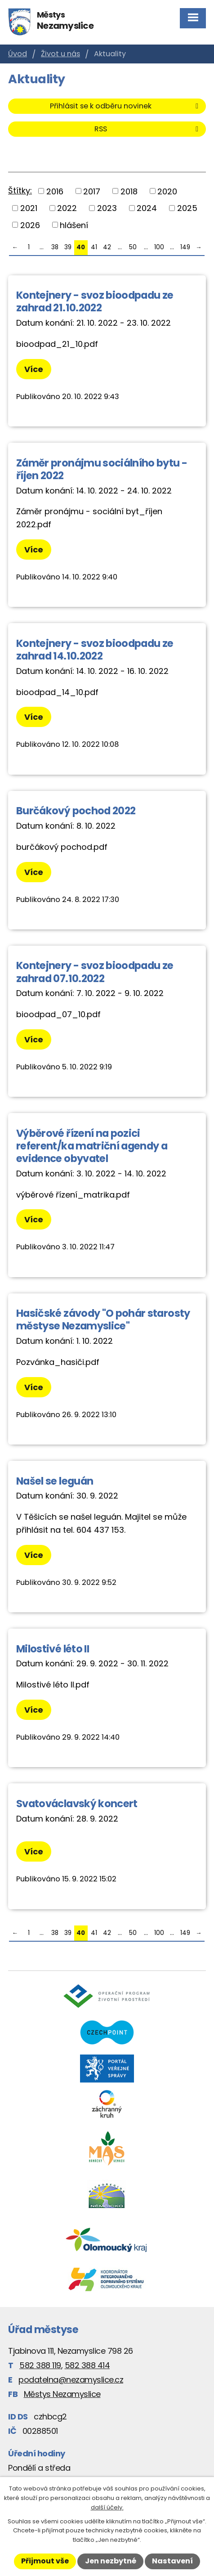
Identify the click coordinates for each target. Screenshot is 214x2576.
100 (159, 247)
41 (94, 247)
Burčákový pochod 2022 (75, 810)
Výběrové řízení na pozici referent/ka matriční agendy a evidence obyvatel (91, 1146)
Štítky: (20, 190)
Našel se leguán (54, 1481)
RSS (147, 129)
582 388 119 (40, 2365)
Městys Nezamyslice (62, 2394)
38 (54, 247)
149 (185, 247)
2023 (107, 208)
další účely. (107, 2507)
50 (133, 247)
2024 (147, 208)
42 (107, 247)
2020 (167, 191)
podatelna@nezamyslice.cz (70, 2379)
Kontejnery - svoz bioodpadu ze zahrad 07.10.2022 (95, 971)
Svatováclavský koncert (77, 1803)
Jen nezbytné (110, 2561)
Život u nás (60, 54)
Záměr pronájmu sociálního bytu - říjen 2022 (101, 469)
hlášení (74, 224)
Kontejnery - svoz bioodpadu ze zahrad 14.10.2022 (95, 649)
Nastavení (172, 2561)
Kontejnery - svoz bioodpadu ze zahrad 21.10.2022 (95, 301)
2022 (67, 208)
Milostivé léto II (52, 1649)
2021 (28, 208)
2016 (54, 191)
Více (33, 369)
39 (67, 247)
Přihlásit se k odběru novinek (125, 106)
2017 (91, 191)
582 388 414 (87, 2365)
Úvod (17, 54)
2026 (30, 224)
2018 (129, 191)
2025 (187, 208)
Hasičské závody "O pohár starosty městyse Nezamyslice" (103, 1319)
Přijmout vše (45, 2561)
